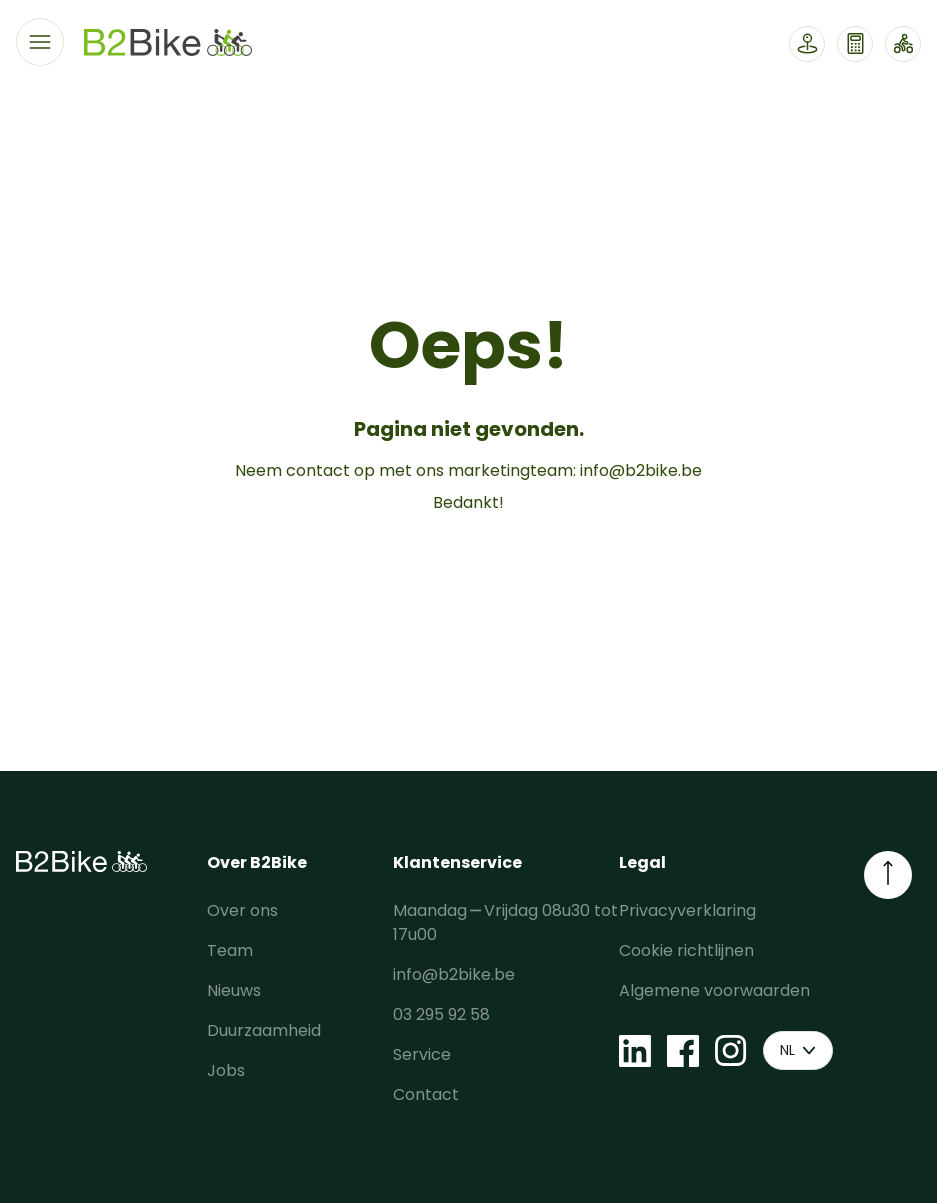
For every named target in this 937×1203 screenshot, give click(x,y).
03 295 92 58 (441, 1014)
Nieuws (234, 990)
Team (230, 950)
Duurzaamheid (264, 1030)
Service (422, 1054)
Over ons (242, 910)
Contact (426, 1094)
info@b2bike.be (641, 470)
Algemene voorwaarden (714, 990)
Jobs (226, 1070)
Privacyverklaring (687, 910)
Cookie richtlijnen (686, 950)
